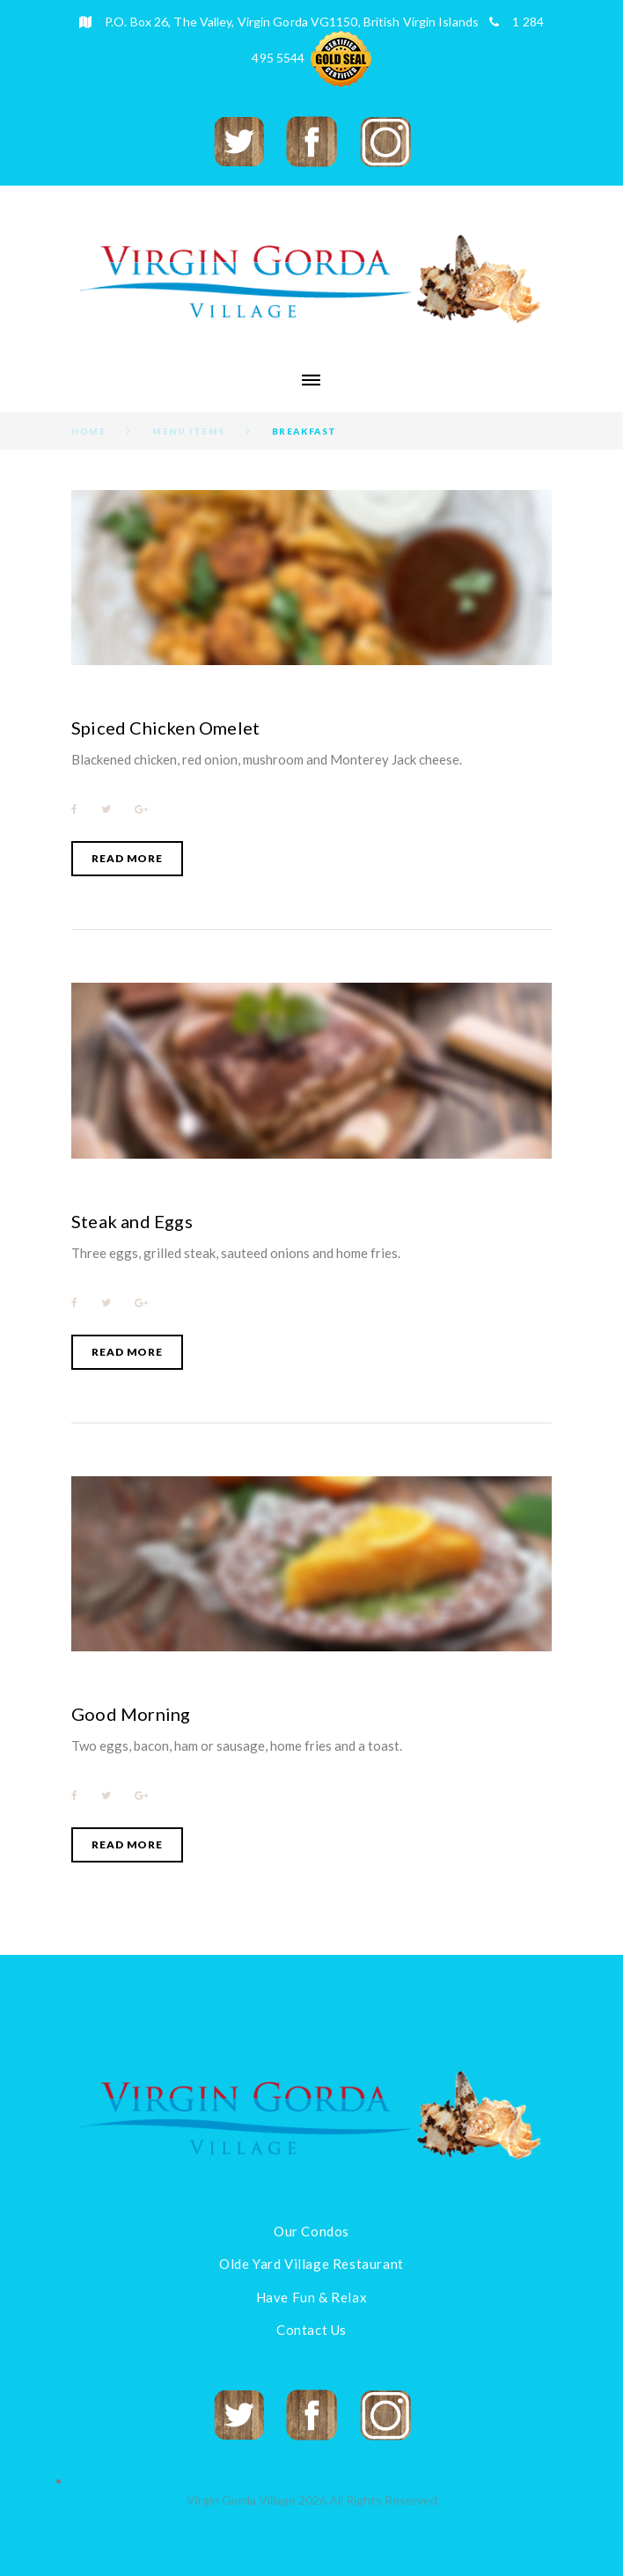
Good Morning (130, 1713)
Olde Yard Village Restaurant (311, 2264)
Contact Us (311, 2330)
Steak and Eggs (132, 1221)
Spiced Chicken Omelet (165, 727)
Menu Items (188, 431)
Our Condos (311, 2231)
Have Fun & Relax (312, 2297)
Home (88, 431)
